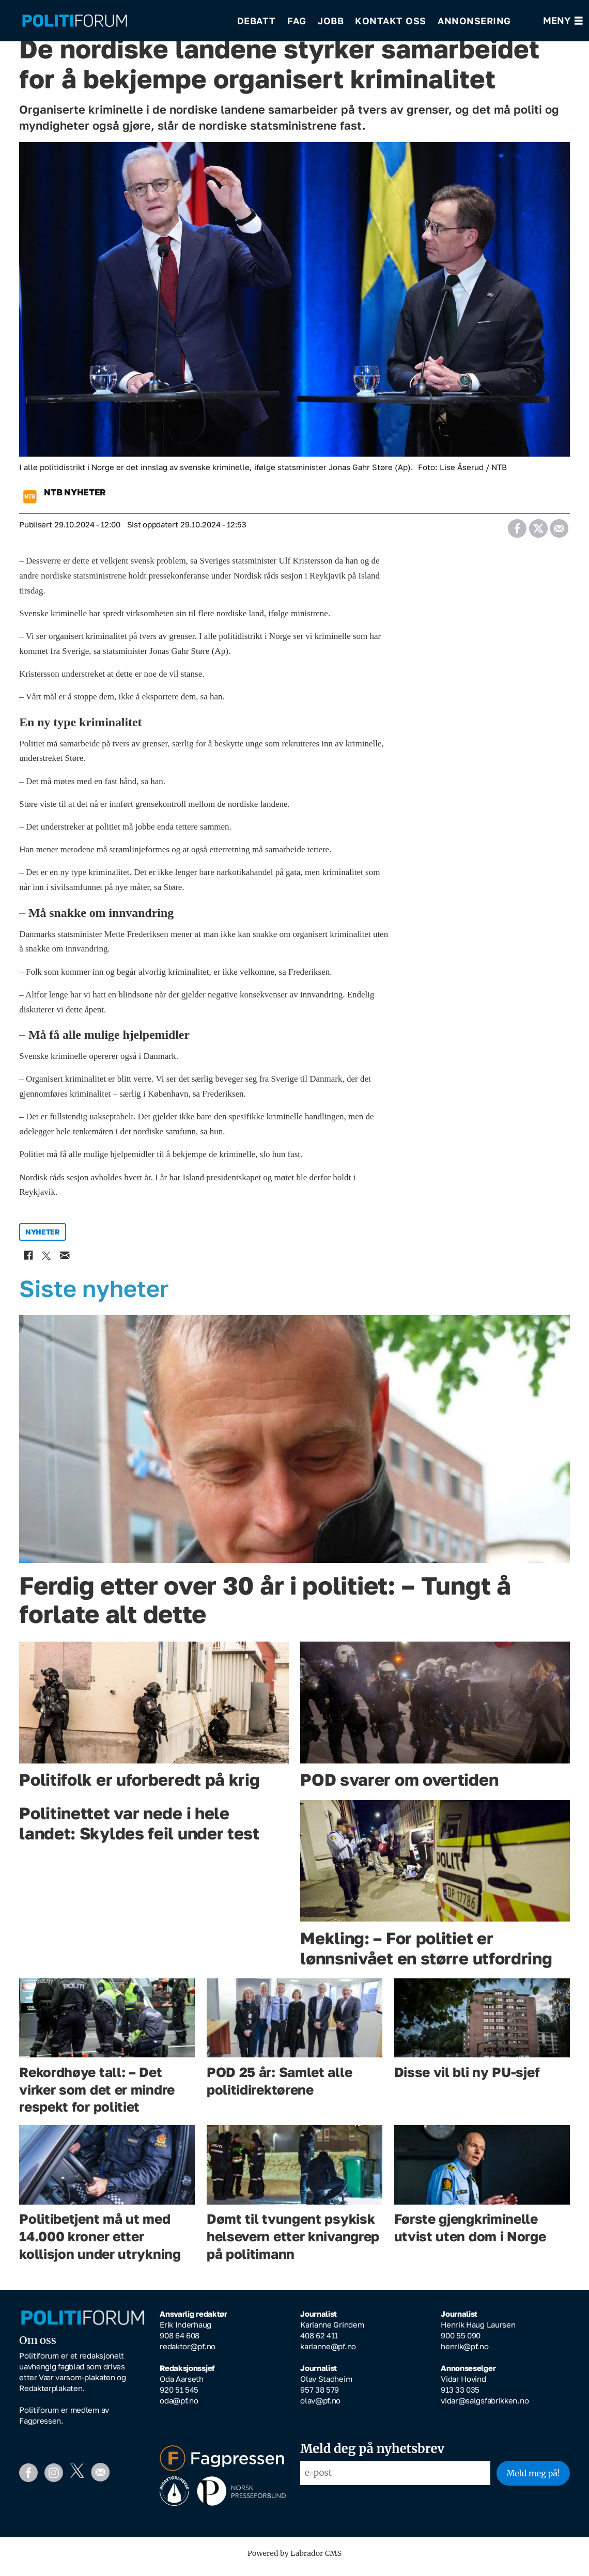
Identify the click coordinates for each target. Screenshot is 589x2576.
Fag (296, 20)
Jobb (331, 20)
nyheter (42, 1239)
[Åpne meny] (563, 21)
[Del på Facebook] (517, 532)
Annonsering (474, 20)
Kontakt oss (390, 20)
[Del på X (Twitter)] (538, 532)
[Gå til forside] (75, 20)
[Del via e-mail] (559, 532)
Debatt (256, 20)
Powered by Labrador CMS (294, 2560)
